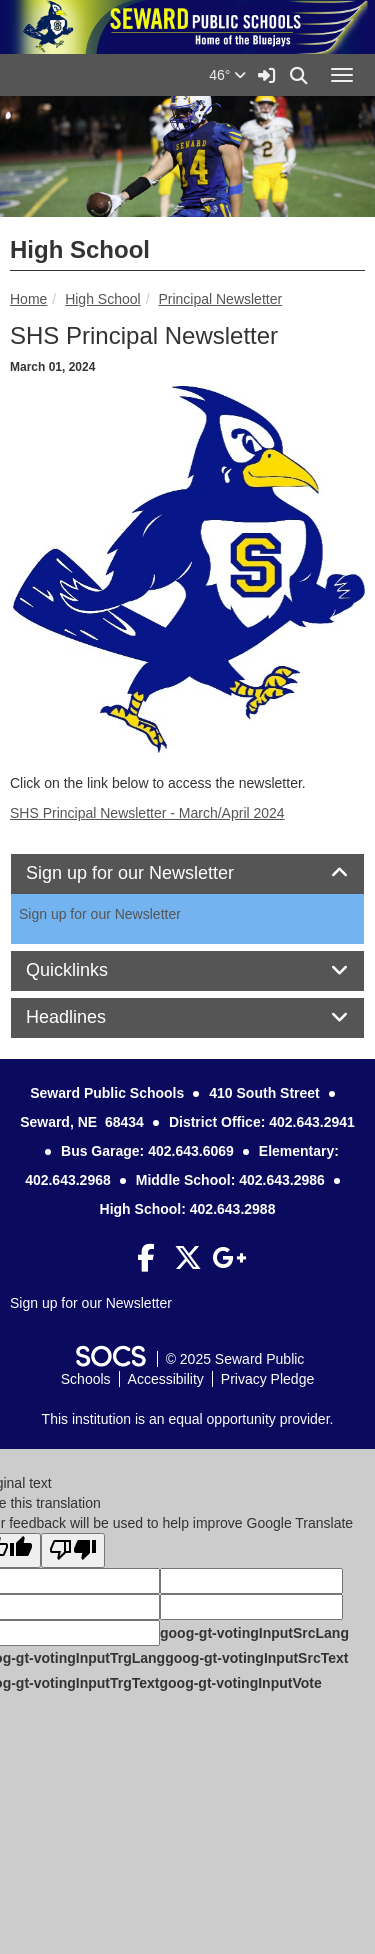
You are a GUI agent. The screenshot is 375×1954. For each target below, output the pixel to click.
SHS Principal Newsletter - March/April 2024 (147, 813)
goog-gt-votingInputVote (240, 1683)
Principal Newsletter (220, 299)
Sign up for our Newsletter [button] (152, 873)
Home (28, 299)
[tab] (187, 874)
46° (227, 75)
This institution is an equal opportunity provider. (188, 1419)
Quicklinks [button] (89, 970)
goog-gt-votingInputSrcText (256, 1658)
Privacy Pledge (267, 1379)
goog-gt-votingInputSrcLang (254, 1633)
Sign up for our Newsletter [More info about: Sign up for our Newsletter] (100, 914)
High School (103, 299)
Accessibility (166, 1379)
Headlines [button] (88, 1017)
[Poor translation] (73, 1550)
